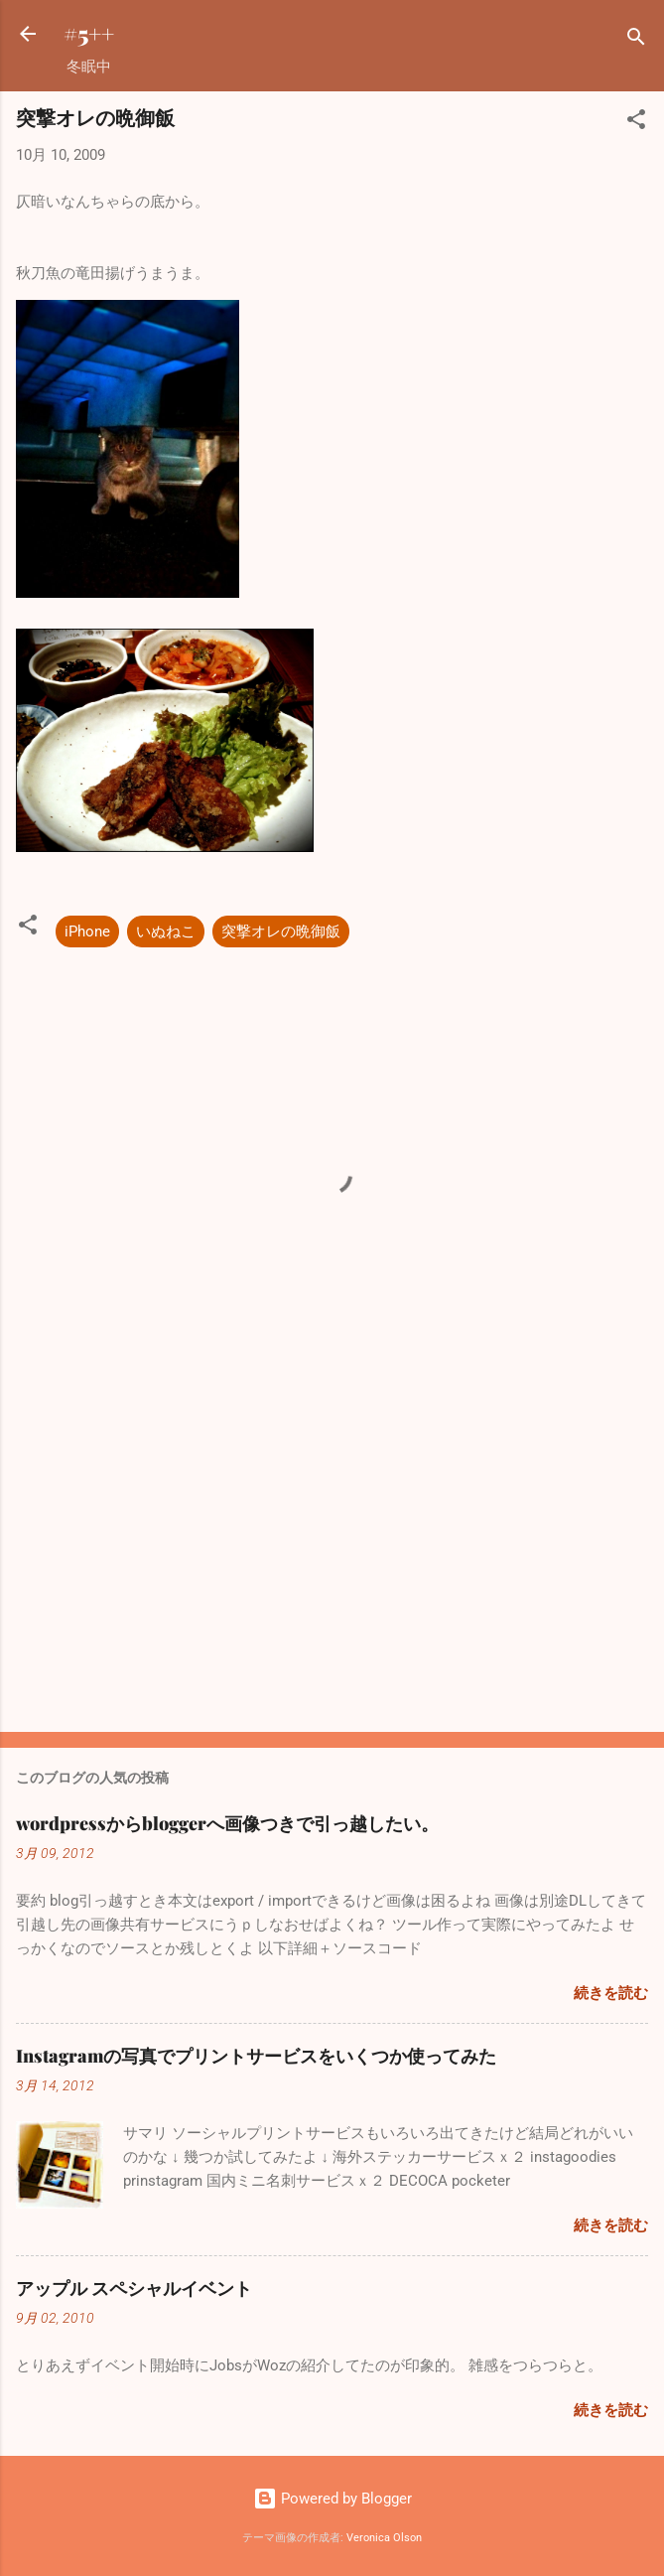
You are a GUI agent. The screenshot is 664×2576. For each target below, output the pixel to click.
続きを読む (611, 1993)
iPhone (87, 931)
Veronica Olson (384, 2537)
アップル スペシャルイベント (134, 2288)
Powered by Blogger (332, 2498)
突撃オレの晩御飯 (280, 931)
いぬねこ (166, 931)
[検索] (636, 40)
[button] (636, 122)
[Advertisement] (332, 1561)
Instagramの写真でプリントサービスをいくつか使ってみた (256, 2056)
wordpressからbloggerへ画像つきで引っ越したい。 (227, 1823)
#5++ (89, 33)
